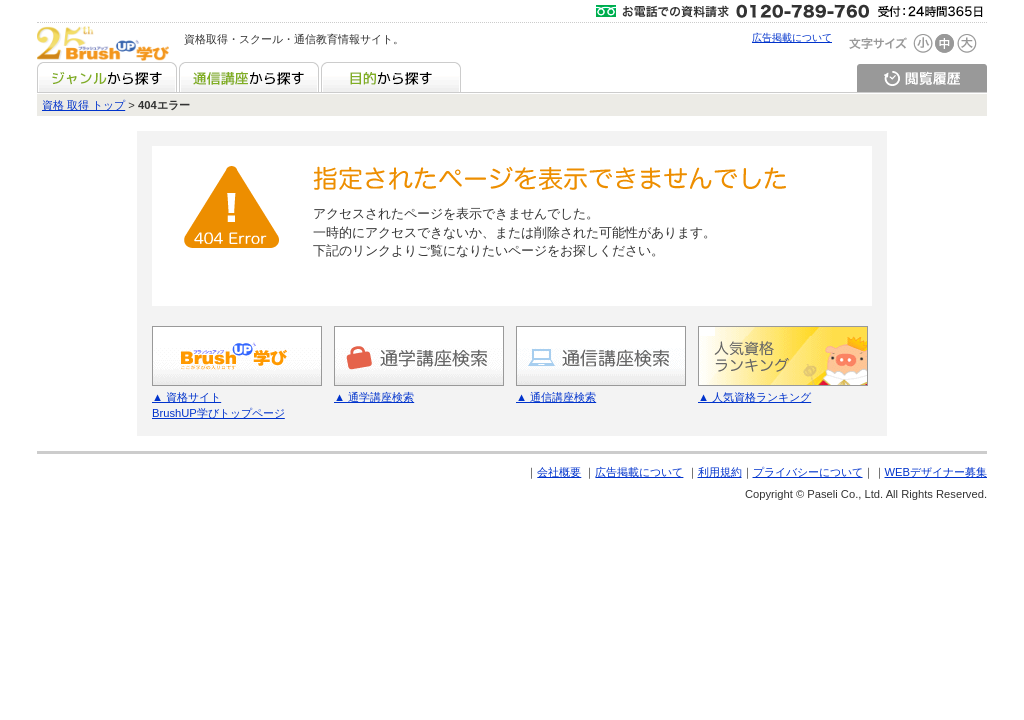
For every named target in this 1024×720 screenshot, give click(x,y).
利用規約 (720, 472)
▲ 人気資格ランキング (754, 397)
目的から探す (391, 77)
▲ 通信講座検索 (556, 397)
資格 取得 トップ (83, 105)
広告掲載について (792, 37)
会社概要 (559, 472)
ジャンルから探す (107, 77)
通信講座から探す (249, 77)
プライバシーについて (808, 472)
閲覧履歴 (922, 77)
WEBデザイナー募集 (936, 472)
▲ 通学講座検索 (374, 397)
